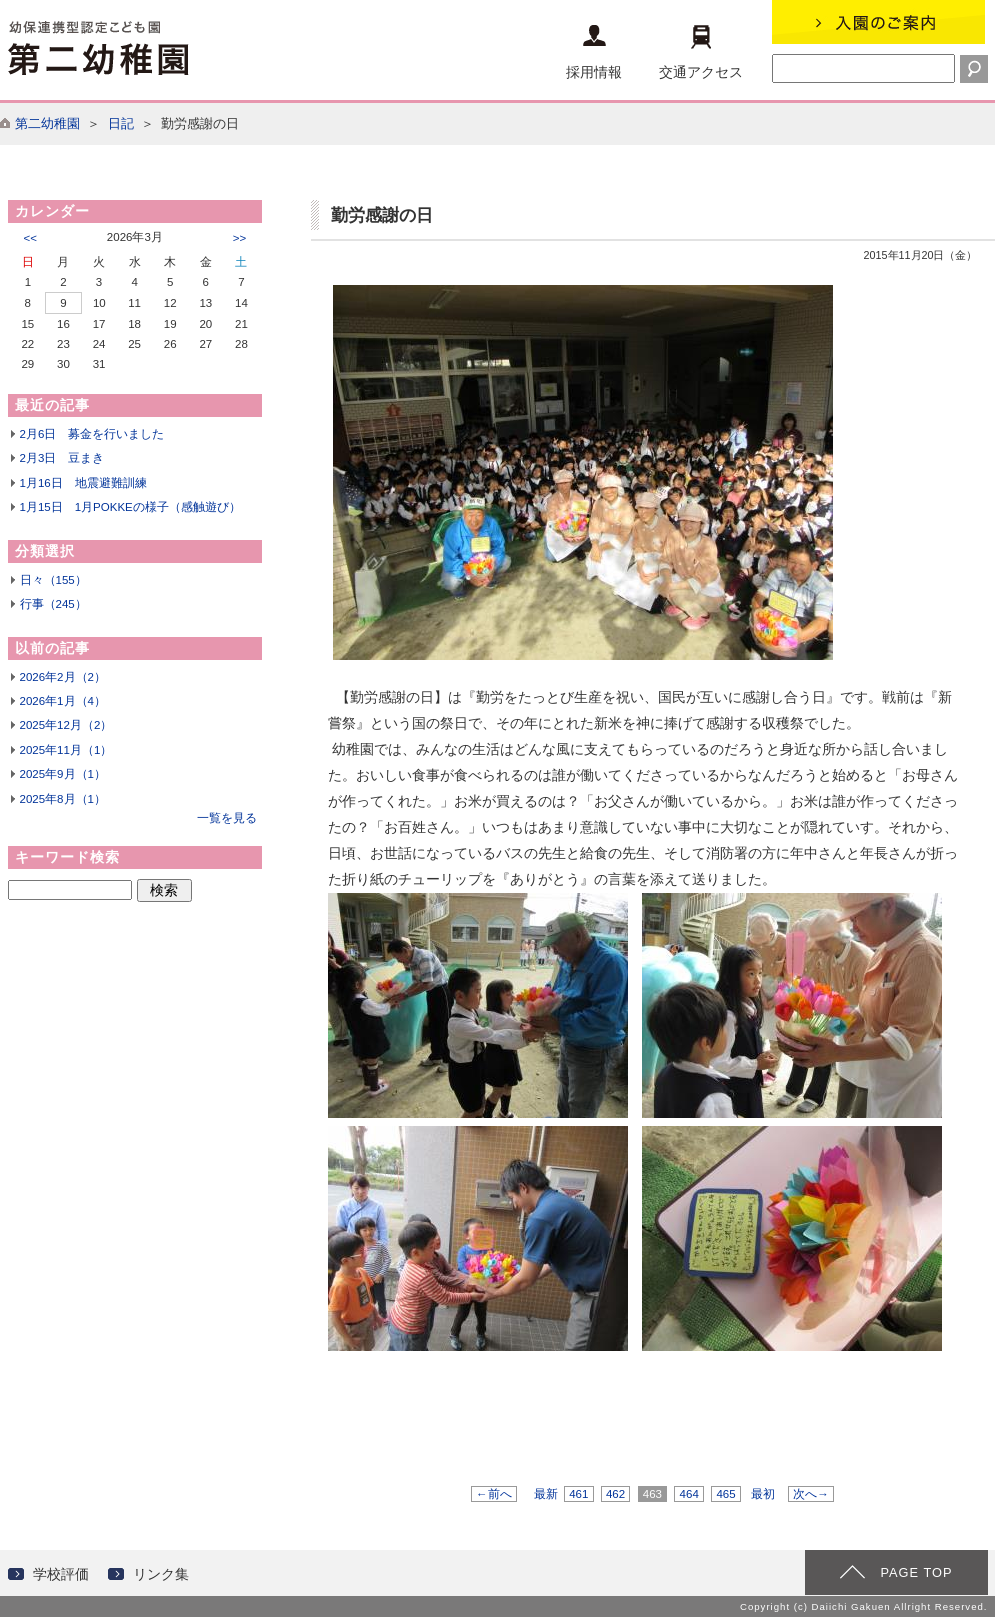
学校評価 (61, 1574)
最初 (763, 1494)
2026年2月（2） (63, 677)
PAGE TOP (916, 1572)
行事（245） (53, 604)
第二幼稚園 (47, 123)
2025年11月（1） (66, 750)
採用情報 (594, 52)
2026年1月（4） (63, 701)
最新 (546, 1494)
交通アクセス (701, 52)
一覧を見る (227, 818)
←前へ (494, 1494)
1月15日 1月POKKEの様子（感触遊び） (130, 507)
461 (579, 1494)
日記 (121, 123)
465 (726, 1494)
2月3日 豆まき (62, 458)
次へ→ (811, 1494)
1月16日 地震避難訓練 (83, 483)
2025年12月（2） (66, 725)
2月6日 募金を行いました (92, 434)
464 (689, 1494)
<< (30, 238)
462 (616, 1494)
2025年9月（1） (63, 774)
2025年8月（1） (63, 799)
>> (239, 238)
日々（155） (53, 580)
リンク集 (161, 1574)
